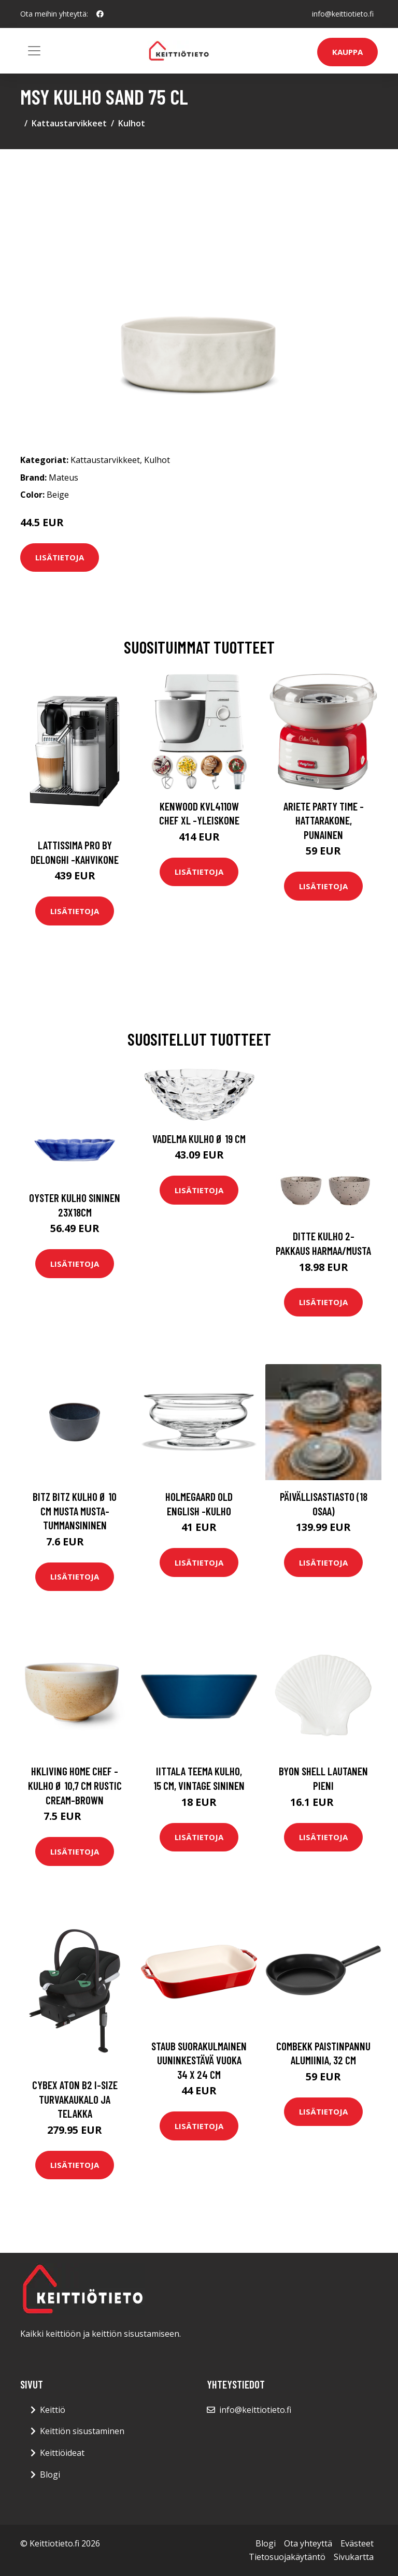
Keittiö (52, 2409)
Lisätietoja (59, 557)
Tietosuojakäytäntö (287, 2557)
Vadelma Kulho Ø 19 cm (199, 1138)
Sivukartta (354, 2557)
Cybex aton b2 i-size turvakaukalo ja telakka (75, 2099)
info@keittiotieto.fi (343, 14)
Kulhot (131, 123)
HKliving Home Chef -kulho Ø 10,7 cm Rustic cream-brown (75, 1785)
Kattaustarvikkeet (69, 123)
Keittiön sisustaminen (82, 2431)
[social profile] (100, 14)
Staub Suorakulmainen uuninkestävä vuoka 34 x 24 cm (199, 2060)
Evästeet (357, 2543)
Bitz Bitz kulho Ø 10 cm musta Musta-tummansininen (75, 1510)
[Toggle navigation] (34, 51)
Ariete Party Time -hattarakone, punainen (323, 820)
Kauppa (347, 52)
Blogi (50, 2474)
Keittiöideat (62, 2452)
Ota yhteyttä (308, 2543)
